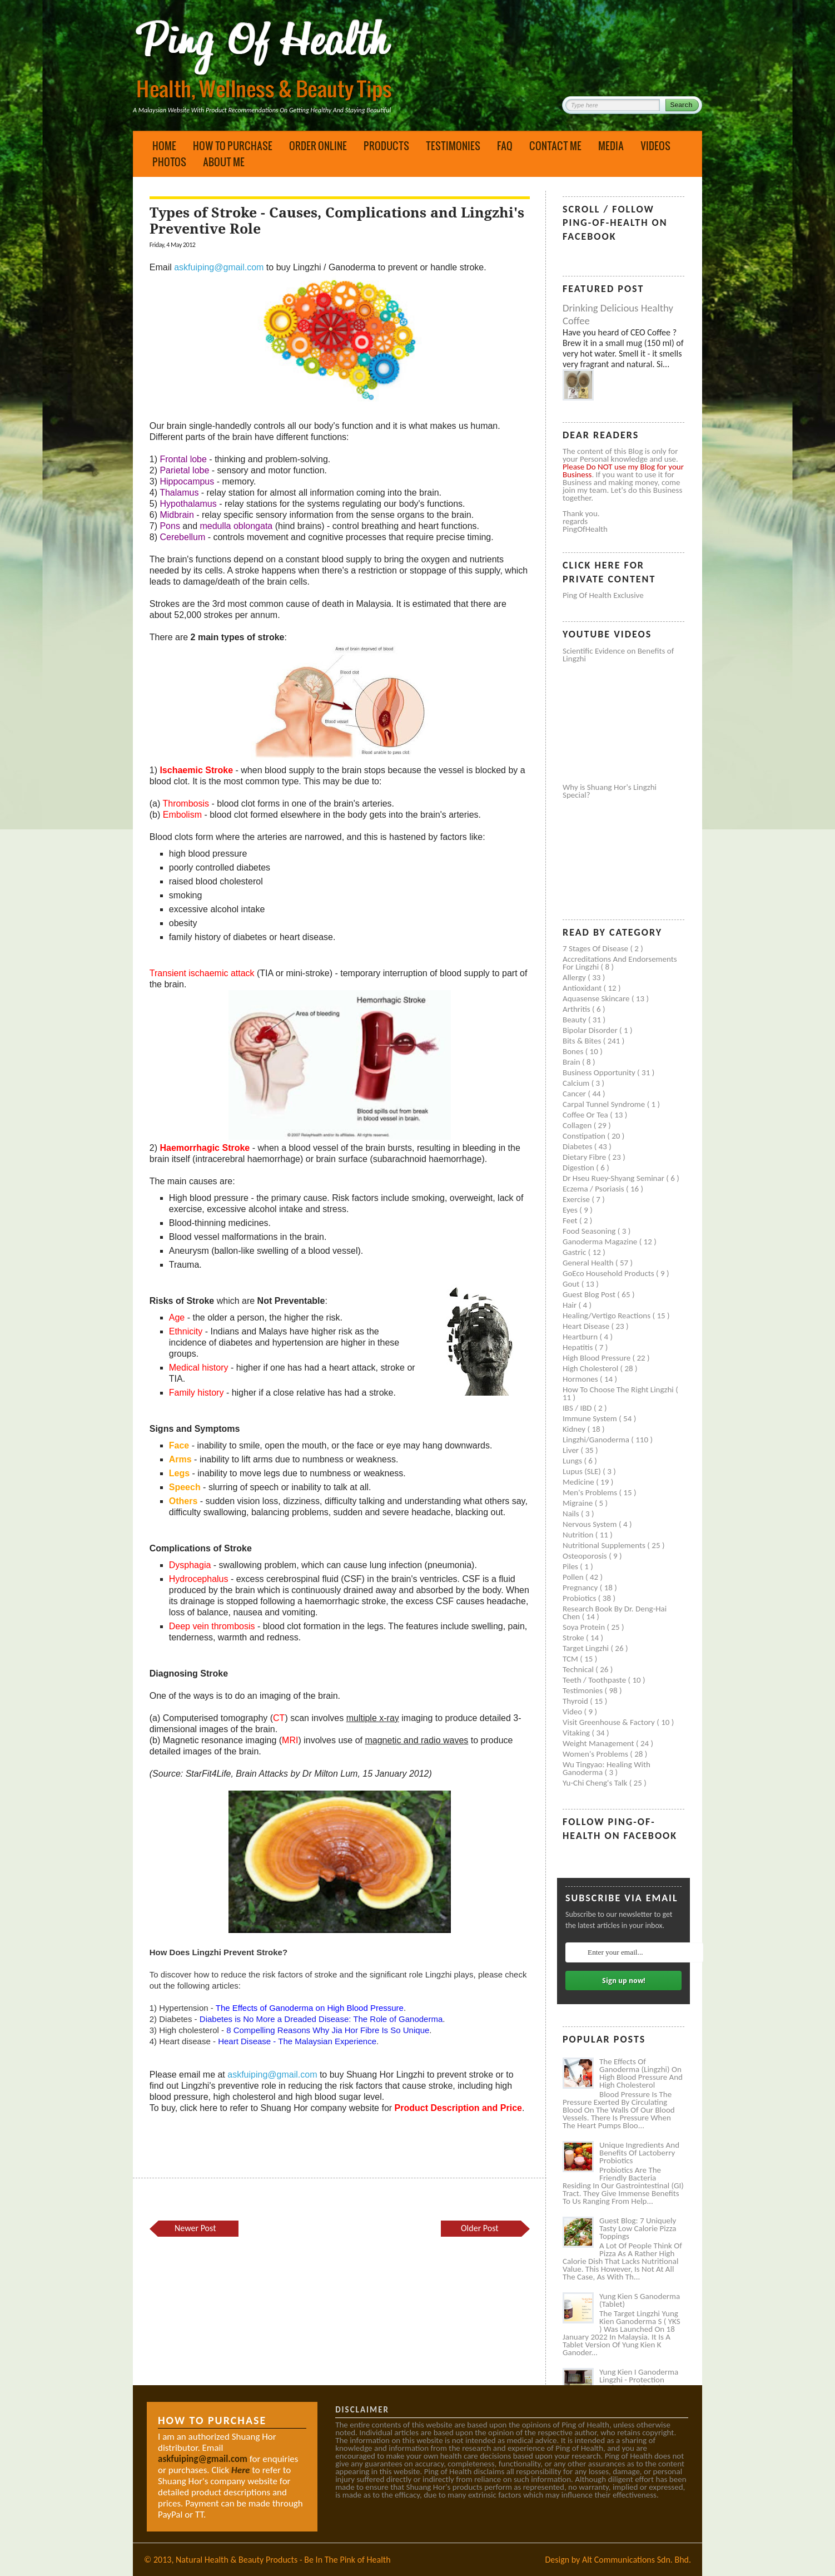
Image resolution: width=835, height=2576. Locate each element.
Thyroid (576, 1701)
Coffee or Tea (586, 1115)
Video (573, 1712)
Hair (571, 1305)
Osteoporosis (586, 1556)
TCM (571, 1659)
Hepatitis (579, 1347)
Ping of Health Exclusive (603, 595)
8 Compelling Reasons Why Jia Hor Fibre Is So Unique (327, 2030)
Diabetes (578, 1146)
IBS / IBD (578, 1408)
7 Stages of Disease (596, 948)
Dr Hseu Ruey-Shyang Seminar (614, 1178)
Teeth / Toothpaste (595, 1680)
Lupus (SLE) (583, 1471)
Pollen (574, 1577)
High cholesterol (591, 1368)
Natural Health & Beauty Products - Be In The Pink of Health (283, 2559)
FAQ (505, 145)
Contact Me (555, 145)
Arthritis (577, 1009)
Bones (574, 1051)
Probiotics (580, 1598)
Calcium (577, 1083)
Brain (572, 1062)
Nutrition (579, 1535)
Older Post (480, 2228)
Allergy (575, 977)
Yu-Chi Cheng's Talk (596, 1783)
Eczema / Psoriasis (594, 1189)
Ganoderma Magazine (601, 1242)
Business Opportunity (600, 1072)
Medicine (579, 1482)
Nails (572, 1514)
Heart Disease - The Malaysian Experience (297, 2041)
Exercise (577, 1199)
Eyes (571, 1210)
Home (164, 145)
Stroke (574, 1638)
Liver (571, 1450)
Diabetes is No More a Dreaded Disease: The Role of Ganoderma (321, 2019)
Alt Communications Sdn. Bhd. (636, 2559)
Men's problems (591, 1492)
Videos (655, 145)
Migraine (579, 1503)
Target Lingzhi (586, 1648)
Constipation (585, 1136)
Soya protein (585, 1627)
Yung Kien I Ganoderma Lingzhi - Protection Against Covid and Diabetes (638, 2383)
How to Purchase (232, 145)
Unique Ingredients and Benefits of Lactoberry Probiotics (639, 2152)
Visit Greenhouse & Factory (610, 1722)
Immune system (591, 1418)
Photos (169, 162)
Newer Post (195, 2228)
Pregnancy (581, 1588)
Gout (572, 1284)
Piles (571, 1566)
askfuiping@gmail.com (219, 267)
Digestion (579, 1168)
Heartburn (581, 1337)
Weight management (599, 1743)
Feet (571, 1220)
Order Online (318, 145)
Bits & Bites (583, 1041)
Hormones (581, 1379)
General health (589, 1263)
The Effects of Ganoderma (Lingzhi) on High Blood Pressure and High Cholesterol (641, 2073)
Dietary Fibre (585, 1157)
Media (611, 145)
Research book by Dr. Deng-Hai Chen (615, 1612)
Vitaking (577, 1733)
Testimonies (453, 145)
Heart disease (587, 1326)
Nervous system (591, 1524)
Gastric (575, 1252)
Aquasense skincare (597, 998)
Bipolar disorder (591, 1030)
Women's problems (596, 1754)
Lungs (573, 1461)
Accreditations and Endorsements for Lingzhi (620, 963)
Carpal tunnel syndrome (605, 1104)
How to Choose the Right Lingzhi (619, 1390)
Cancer (575, 1094)
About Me (224, 162)
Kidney (575, 1429)
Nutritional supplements (605, 1545)
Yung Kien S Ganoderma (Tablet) (639, 2300)
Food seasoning (590, 1231)
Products (386, 145)
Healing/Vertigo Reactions (608, 1316)
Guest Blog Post (590, 1294)
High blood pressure (598, 1358)
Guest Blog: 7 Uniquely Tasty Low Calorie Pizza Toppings (638, 2228)
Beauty (575, 1020)
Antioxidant (583, 988)
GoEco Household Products (609, 1273)
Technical (579, 1669)
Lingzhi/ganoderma (597, 1440)
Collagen (578, 1125)
